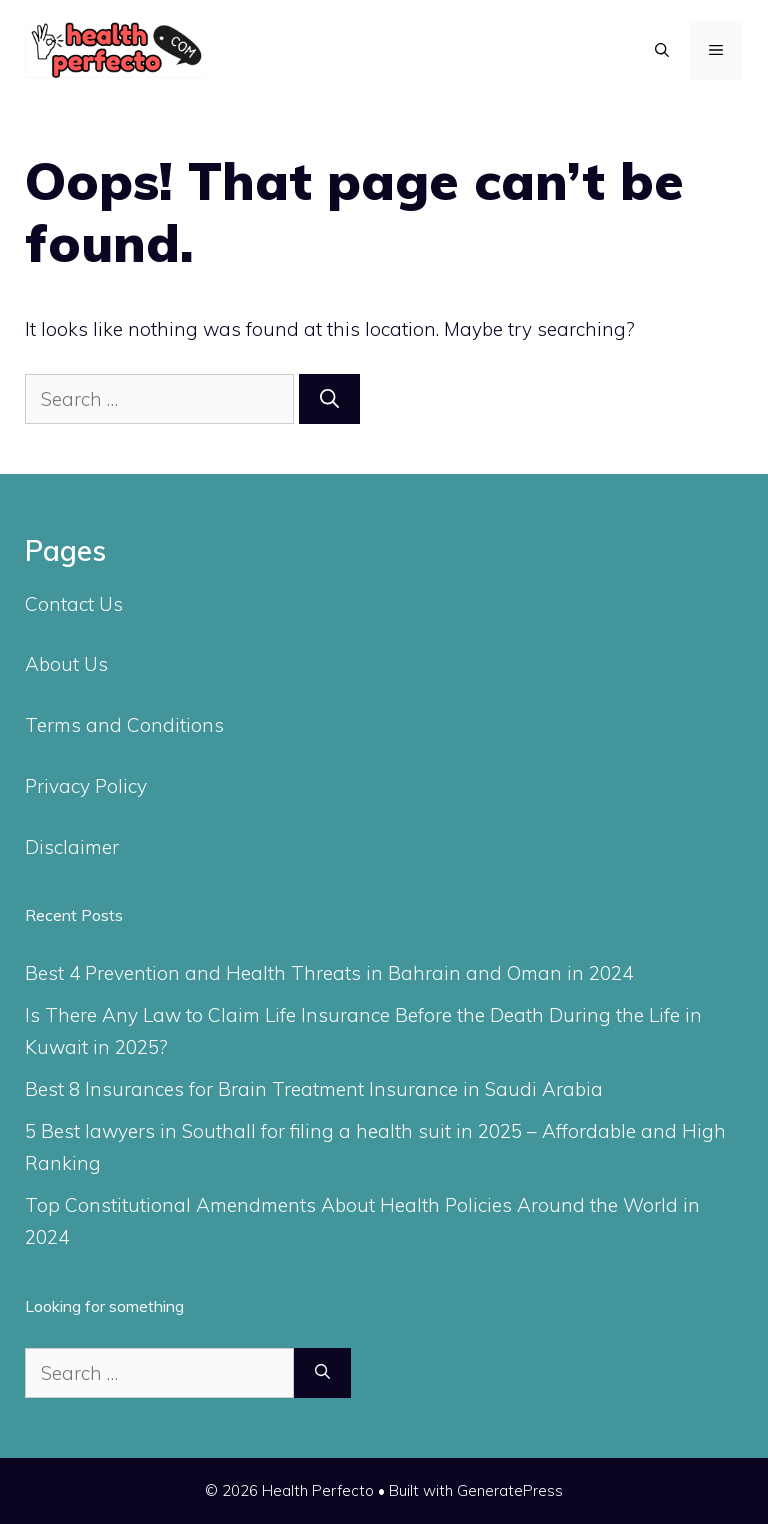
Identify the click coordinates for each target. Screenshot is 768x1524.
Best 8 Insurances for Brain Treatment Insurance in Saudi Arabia (314, 1089)
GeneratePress (510, 1490)
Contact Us (74, 604)
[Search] (329, 399)
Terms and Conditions (124, 725)
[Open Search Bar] (662, 50)
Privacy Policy (86, 786)
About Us (66, 664)
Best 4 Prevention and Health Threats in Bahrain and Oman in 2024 (329, 973)
